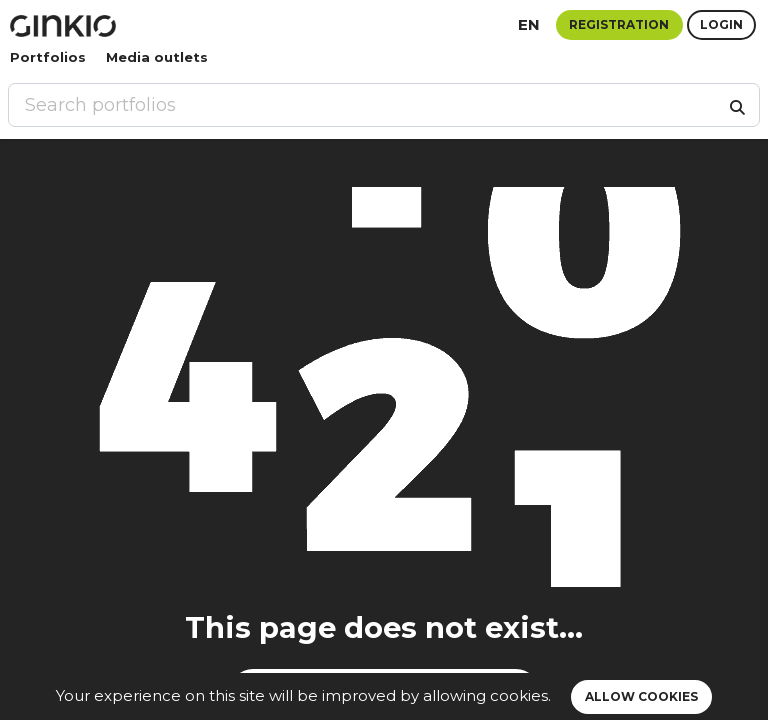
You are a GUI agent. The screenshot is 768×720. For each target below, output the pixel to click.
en (529, 24)
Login (721, 24)
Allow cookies (641, 696)
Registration (619, 24)
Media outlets (157, 57)
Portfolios (48, 57)
